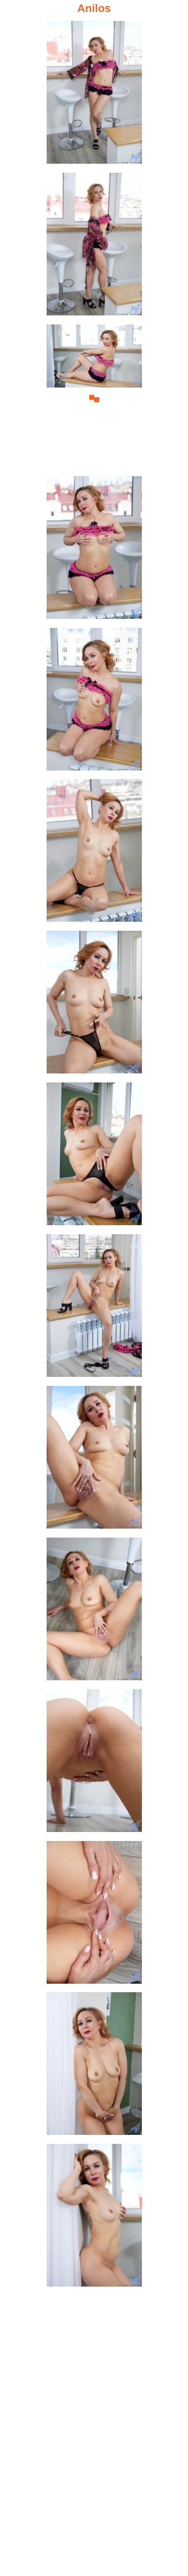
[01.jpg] (94, 95)
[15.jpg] (94, 2218)
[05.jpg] (94, 702)
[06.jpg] (94, 853)
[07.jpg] (94, 1005)
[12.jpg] (94, 1763)
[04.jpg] (94, 550)
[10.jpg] (94, 1460)
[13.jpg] (94, 1915)
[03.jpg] (94, 398)
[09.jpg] (94, 1308)
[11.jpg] (94, 1612)
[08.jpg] (94, 1156)
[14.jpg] (94, 2066)
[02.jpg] (94, 247)
